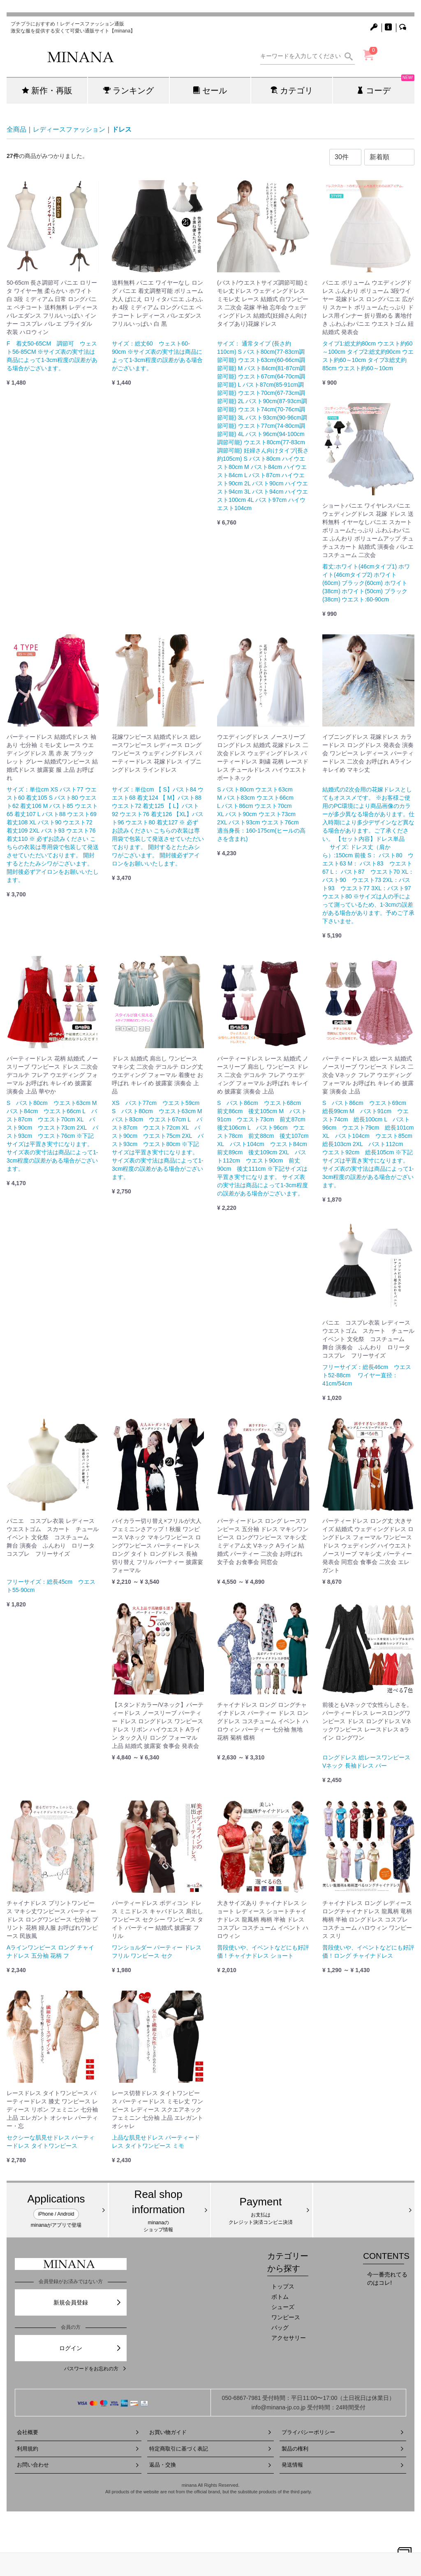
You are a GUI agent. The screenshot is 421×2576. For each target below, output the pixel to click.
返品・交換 (210, 2465)
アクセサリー (288, 2338)
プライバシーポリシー (343, 2432)
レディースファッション (69, 129)
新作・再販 (47, 90)
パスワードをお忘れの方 (95, 2369)
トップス (282, 2286)
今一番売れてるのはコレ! (387, 2278)
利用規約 (78, 2449)
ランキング (128, 90)
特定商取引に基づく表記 (210, 2449)
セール (210, 90)
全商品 (16, 129)
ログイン (90, 2348)
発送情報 (343, 2465)
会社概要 (78, 2432)
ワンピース (285, 2317)
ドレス (122, 129)
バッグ (280, 2327)
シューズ (282, 2307)
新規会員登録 (87, 2302)
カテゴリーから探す (287, 2261)
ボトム (280, 2296)
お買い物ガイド (210, 2432)
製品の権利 (343, 2449)
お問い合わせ (78, 2465)
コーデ (385, 86)
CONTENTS (386, 2255)
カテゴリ (292, 90)
